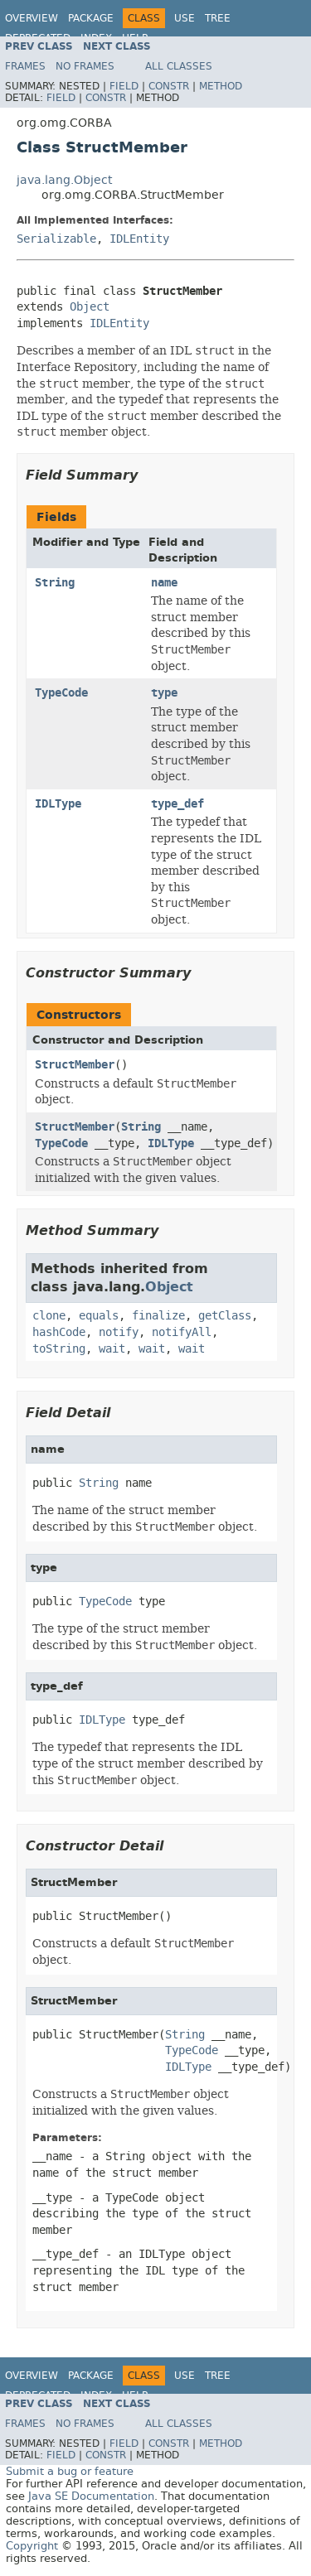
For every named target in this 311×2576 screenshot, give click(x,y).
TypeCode (61, 693)
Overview (31, 18)
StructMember (74, 1065)
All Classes (178, 66)
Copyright (32, 2546)
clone (49, 1316)
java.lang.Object (64, 180)
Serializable (56, 239)
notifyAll (181, 1332)
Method (220, 86)
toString (58, 1349)
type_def (177, 804)
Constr (168, 86)
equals (99, 1316)
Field (123, 86)
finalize (158, 1316)
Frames (25, 66)
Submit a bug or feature (70, 2471)
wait (112, 1349)
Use (184, 18)
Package (91, 18)
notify (118, 1332)
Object (89, 307)
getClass (224, 1316)
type (164, 693)
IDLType (58, 804)
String (55, 583)
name (164, 583)
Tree (218, 18)
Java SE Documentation (91, 2496)
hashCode (58, 1332)
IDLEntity (139, 239)
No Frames (85, 66)
